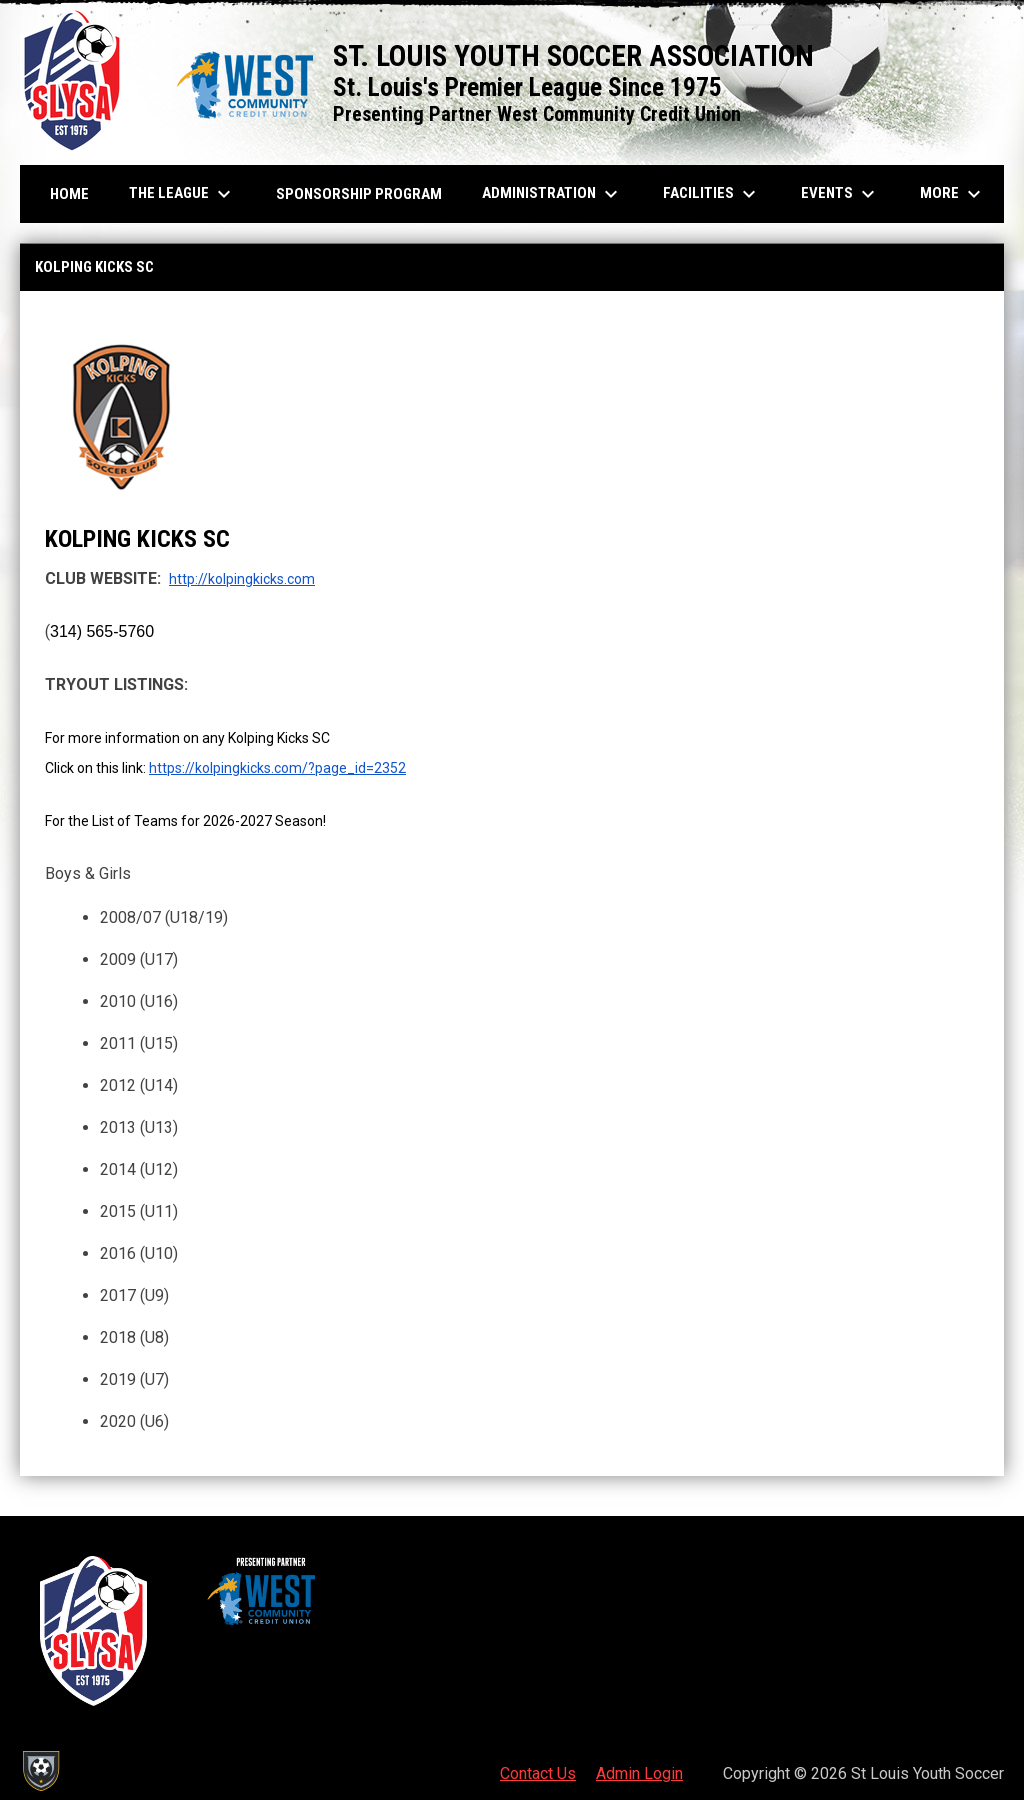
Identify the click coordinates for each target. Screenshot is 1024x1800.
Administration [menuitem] (552, 194)
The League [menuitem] (182, 194)
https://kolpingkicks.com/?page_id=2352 (277, 768)
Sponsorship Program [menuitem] (366, 193)
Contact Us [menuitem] (538, 1773)
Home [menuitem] (69, 194)
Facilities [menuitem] (712, 194)
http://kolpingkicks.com (242, 579)
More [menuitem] (953, 194)
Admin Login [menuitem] (639, 1773)
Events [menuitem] (840, 194)
